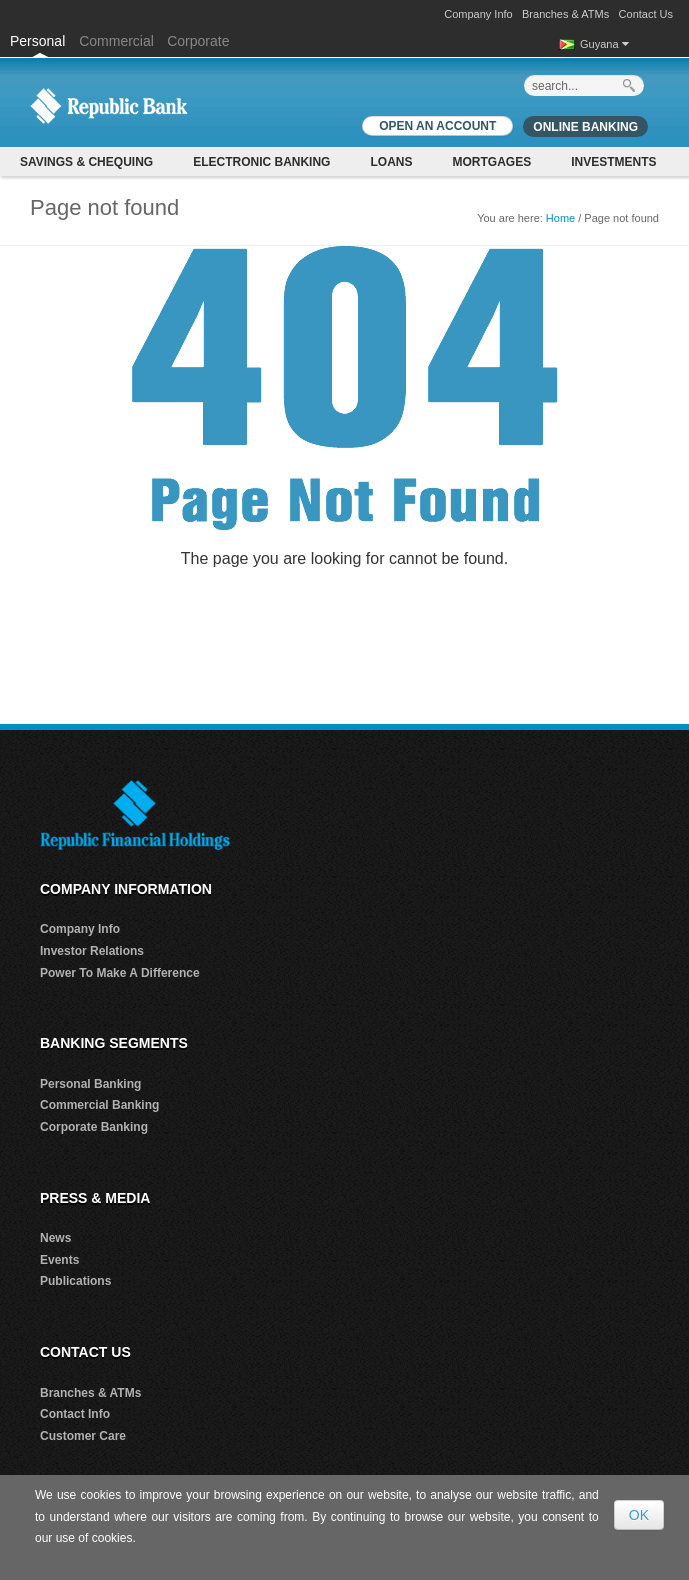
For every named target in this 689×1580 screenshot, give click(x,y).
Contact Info (75, 1414)
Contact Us (646, 14)
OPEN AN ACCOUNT (437, 126)
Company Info (478, 14)
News (55, 1238)
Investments (613, 162)
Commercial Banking (99, 1105)
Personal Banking (90, 1084)
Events (59, 1260)
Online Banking (585, 127)
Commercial (116, 41)
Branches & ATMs (565, 14)
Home (560, 218)
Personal (39, 41)
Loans (391, 162)
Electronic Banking (261, 162)
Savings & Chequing (86, 162)
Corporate (198, 41)
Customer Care (83, 1436)
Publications (75, 1281)
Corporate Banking (94, 1127)
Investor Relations (92, 951)
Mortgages (491, 162)
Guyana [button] (604, 44)
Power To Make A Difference (120, 973)
